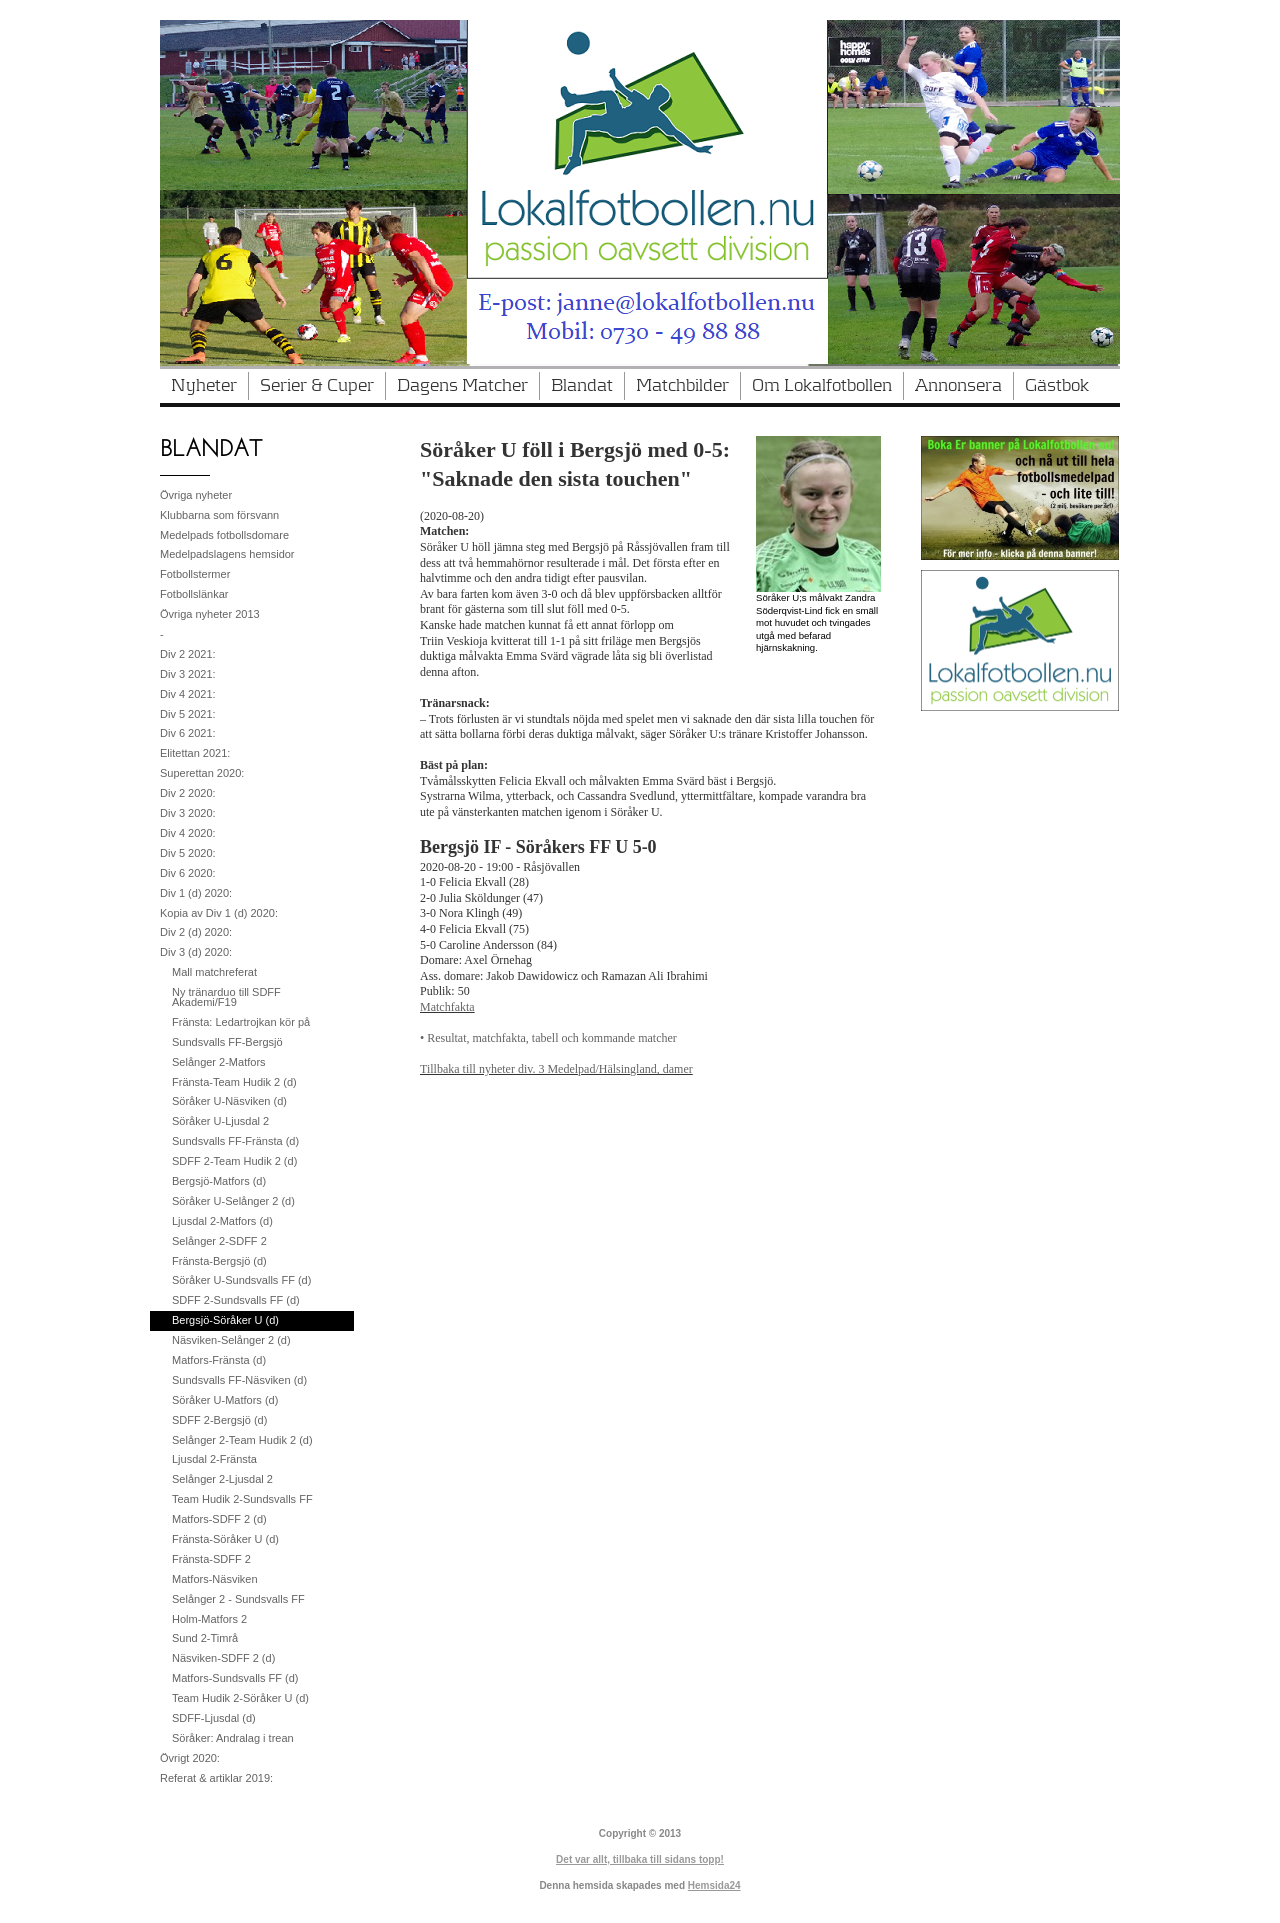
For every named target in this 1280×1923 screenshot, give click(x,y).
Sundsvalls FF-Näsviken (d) (239, 1380)
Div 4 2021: (188, 694)
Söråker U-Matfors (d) (225, 1400)
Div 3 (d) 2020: (196, 952)
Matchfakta (447, 1007)
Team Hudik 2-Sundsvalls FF (242, 1499)
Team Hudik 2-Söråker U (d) (240, 1698)
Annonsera (958, 386)
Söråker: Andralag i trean (233, 1738)
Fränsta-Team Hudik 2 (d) (234, 1082)
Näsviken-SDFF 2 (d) (223, 1658)
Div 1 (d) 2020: (196, 893)
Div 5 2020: (188, 853)
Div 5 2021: (188, 714)
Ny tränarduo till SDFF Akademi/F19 (226, 997)
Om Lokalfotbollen (822, 386)
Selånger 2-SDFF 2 (219, 1241)
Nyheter (204, 386)
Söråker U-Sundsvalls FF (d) (241, 1280)
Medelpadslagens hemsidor (227, 554)
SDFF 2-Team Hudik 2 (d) (234, 1161)
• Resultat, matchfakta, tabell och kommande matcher (548, 1038)
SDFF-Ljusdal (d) (214, 1718)
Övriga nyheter (196, 495)
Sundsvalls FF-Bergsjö (227, 1042)
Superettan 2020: (202, 773)
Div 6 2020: (188, 873)
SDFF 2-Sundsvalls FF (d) (236, 1300)
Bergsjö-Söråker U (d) (225, 1320)
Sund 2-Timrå (205, 1638)
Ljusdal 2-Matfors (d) (222, 1221)
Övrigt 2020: (190, 1758)
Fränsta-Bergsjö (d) (219, 1261)
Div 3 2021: (188, 674)
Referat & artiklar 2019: (216, 1778)
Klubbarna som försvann (219, 515)
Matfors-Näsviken (215, 1579)
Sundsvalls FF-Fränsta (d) (235, 1141)
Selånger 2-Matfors (219, 1062)
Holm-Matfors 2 (209, 1619)
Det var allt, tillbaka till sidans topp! (640, 1859)
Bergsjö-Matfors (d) (219, 1181)
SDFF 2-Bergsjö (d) (219, 1420)
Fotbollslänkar (194, 594)
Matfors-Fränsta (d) (219, 1360)
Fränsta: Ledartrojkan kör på (241, 1022)
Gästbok (1057, 386)
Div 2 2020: (188, 793)
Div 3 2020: (188, 813)
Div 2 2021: (188, 654)
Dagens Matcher (462, 386)
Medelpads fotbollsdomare (224, 535)
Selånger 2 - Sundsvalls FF (238, 1599)
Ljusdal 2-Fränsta (214, 1459)
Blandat (582, 386)
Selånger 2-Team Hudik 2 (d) (242, 1440)
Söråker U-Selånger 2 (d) (233, 1201)
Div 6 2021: (188, 733)
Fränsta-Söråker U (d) (225, 1539)
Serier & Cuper (317, 386)
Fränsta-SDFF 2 (211, 1559)
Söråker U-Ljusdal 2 (220, 1121)
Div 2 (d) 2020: (196, 932)
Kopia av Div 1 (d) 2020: (219, 913)
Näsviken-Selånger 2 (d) (231, 1340)
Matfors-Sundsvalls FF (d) (235, 1678)
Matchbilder (682, 386)
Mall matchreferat (214, 972)
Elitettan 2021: (195, 753)
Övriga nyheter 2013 (210, 614)
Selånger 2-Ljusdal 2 (222, 1479)
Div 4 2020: (188, 833)
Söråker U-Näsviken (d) (229, 1101)
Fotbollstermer (195, 574)
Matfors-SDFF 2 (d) (219, 1519)
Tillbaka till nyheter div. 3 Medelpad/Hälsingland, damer (556, 1069)
